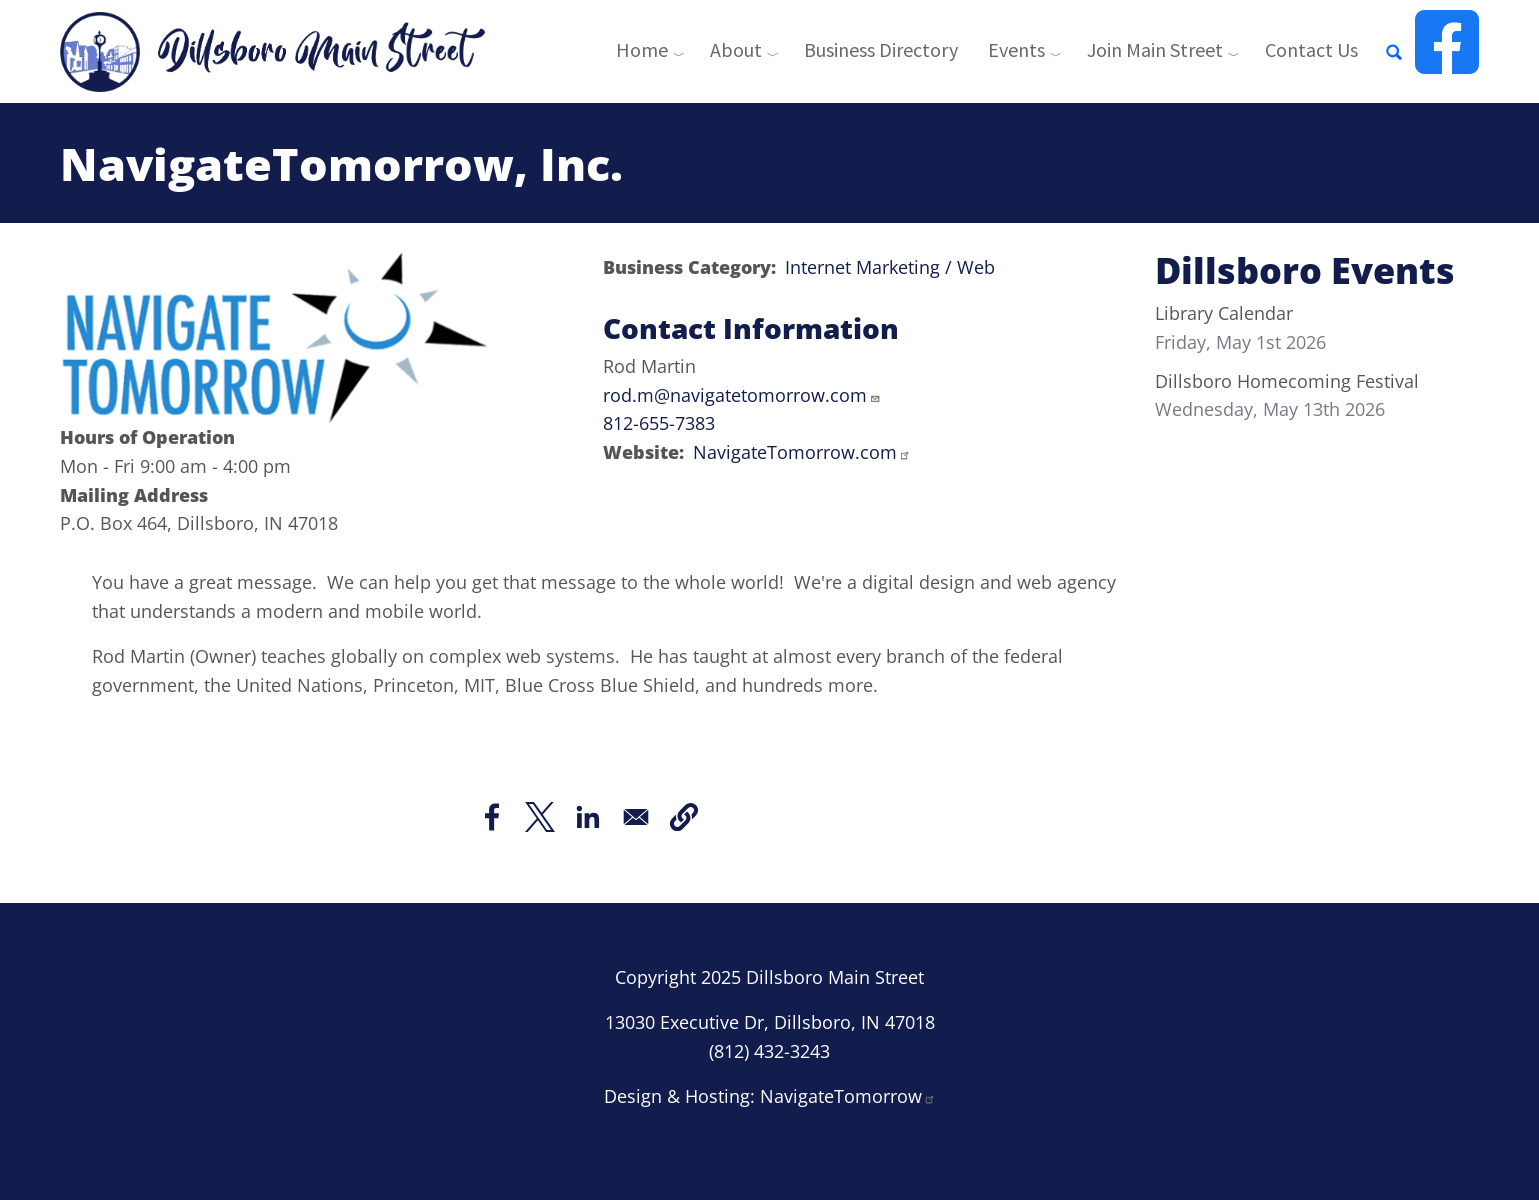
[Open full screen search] (1394, 51)
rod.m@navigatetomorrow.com (742, 395)
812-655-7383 (659, 423)
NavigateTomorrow (848, 1096)
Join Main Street (1155, 49)
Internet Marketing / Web (890, 267)
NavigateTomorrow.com (802, 452)
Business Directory (881, 49)
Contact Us (1311, 49)
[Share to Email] (636, 817)
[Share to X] (540, 817)
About (736, 49)
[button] (684, 817)
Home (642, 49)
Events (1016, 49)
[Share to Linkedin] (588, 817)
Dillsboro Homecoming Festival (1287, 381)
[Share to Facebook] (492, 817)
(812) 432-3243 (769, 1051)
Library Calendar (1224, 313)
